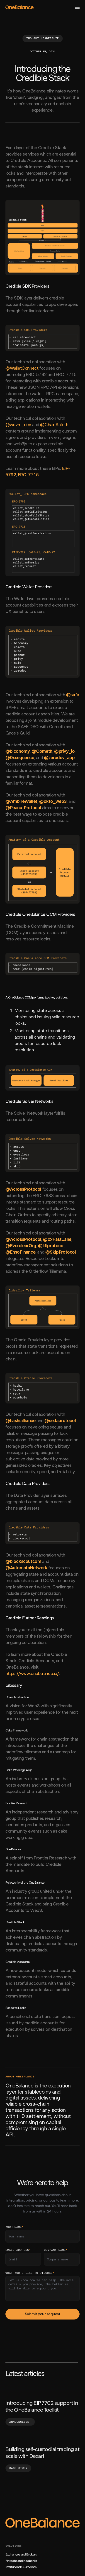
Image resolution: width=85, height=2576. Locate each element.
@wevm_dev (18, 425)
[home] (19, 7)
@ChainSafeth (54, 425)
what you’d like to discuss (29, 2272)
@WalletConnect (21, 368)
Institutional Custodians (20, 2567)
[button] (77, 7)
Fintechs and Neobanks (21, 2561)
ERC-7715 (28, 475)
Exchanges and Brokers (21, 2554)
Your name (14, 2226)
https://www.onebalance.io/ (32, 1673)
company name (56, 2249)
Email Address (18, 2249)
